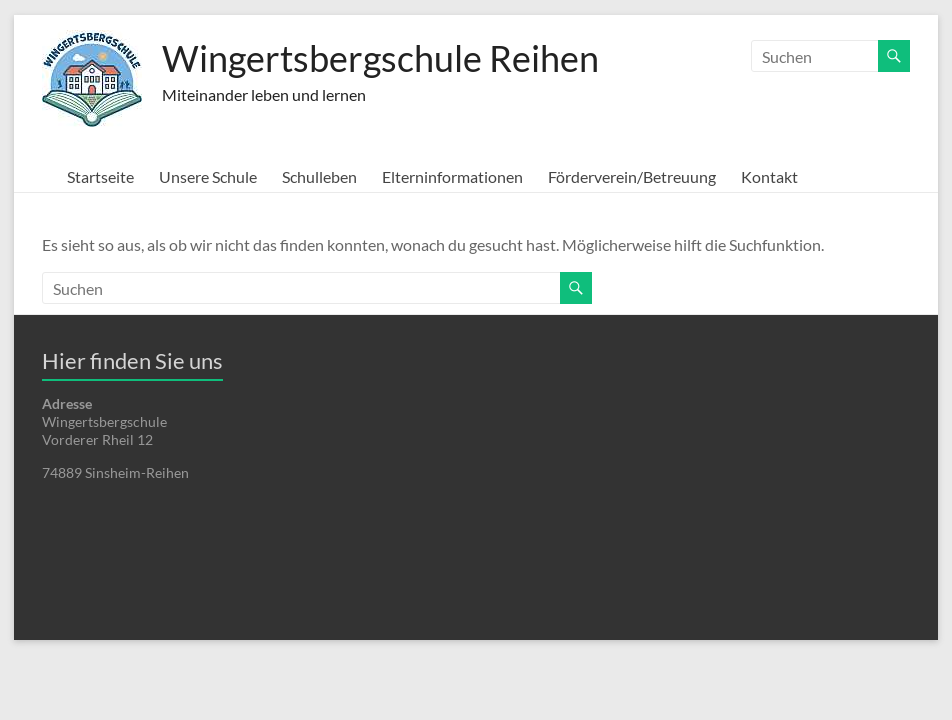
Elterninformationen (452, 176)
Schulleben (319, 176)
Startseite (100, 176)
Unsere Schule (208, 176)
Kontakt (769, 176)
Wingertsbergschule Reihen (380, 58)
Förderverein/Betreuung (632, 176)
